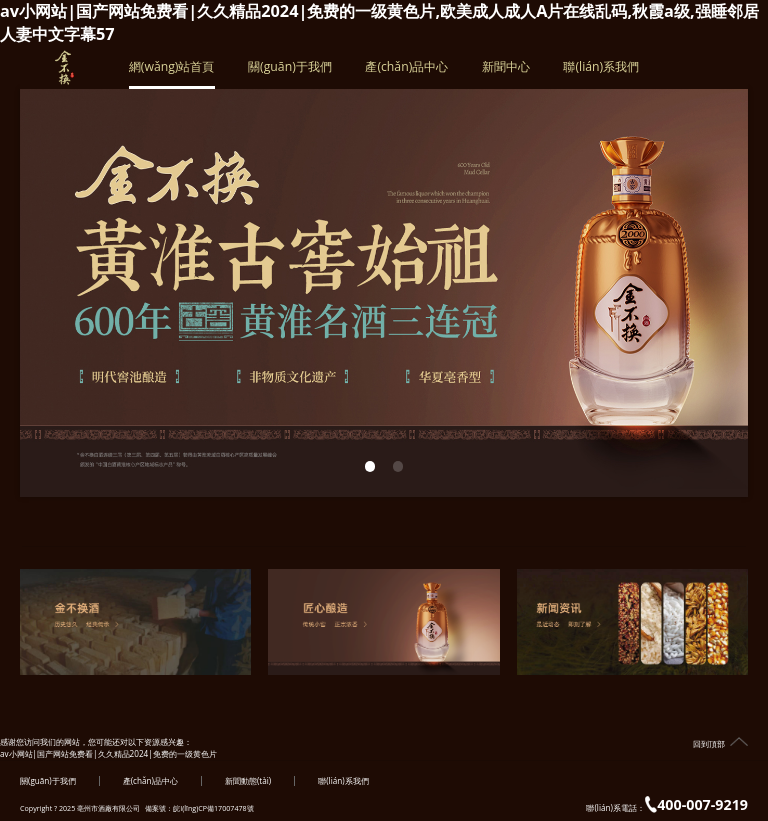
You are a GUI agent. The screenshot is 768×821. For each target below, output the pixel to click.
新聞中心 (506, 73)
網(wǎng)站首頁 (172, 73)
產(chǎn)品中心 (406, 73)
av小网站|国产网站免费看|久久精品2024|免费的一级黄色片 (108, 753)
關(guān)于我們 (290, 73)
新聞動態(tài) (248, 780)
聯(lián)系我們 (601, 73)
